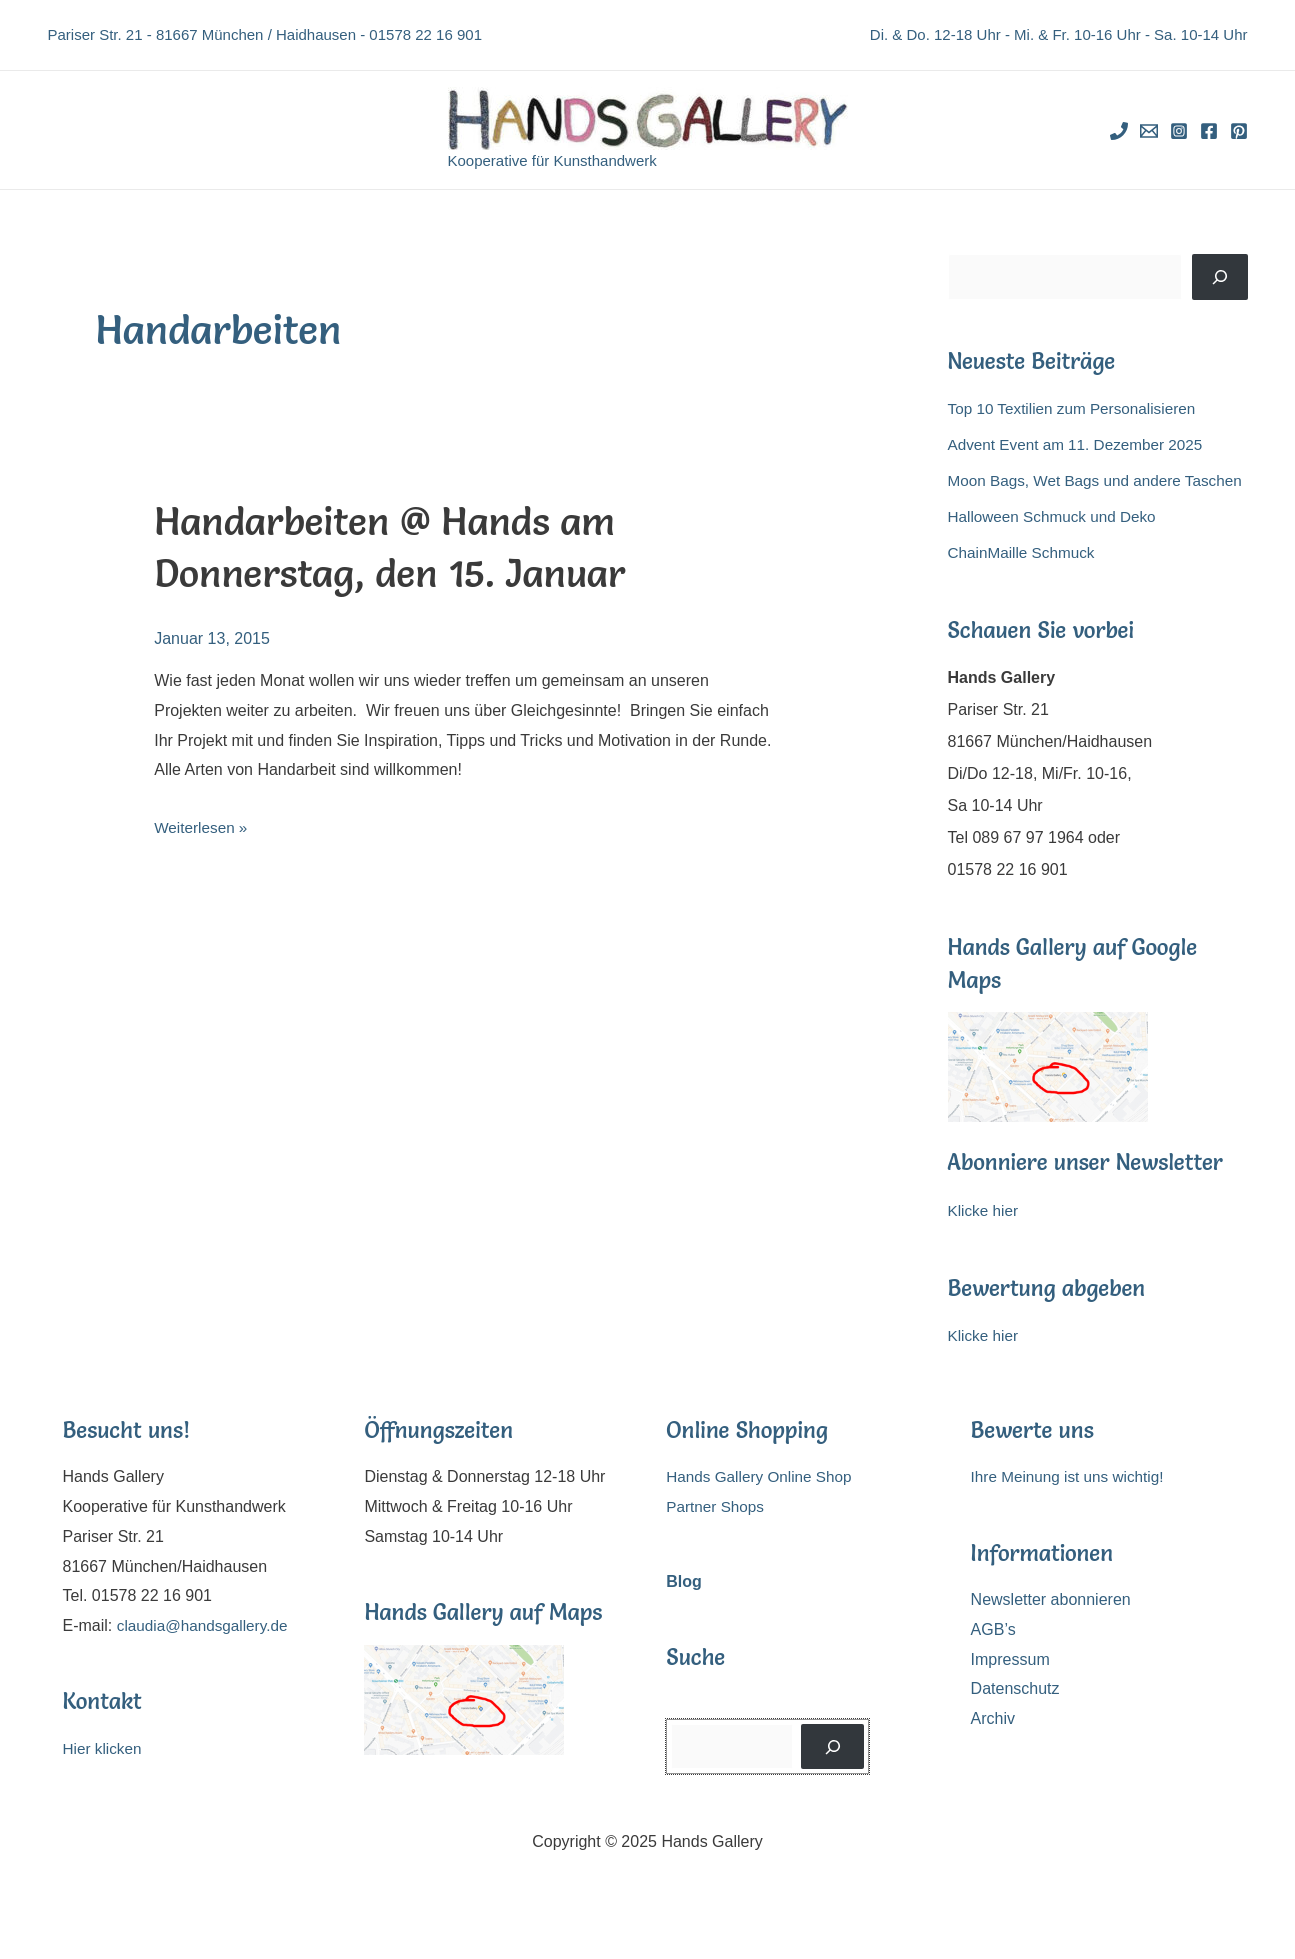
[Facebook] (1209, 131)
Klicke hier (985, 1242)
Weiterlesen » (203, 827)
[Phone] (1119, 131)
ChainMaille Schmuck (1025, 584)
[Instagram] (1179, 131)
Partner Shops (717, 1538)
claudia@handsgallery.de (206, 1657)
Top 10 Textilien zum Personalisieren (1077, 408)
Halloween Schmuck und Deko (1057, 548)
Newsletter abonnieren (1051, 1631)
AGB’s (993, 1661)
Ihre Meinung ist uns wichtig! (1072, 1508)
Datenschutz (1015, 1720)
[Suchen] (1220, 277)
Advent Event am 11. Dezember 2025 (1081, 444)
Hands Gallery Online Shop (763, 1508)
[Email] (1149, 131)
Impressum (1010, 1691)
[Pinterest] (1239, 131)
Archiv (993, 1750)
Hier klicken (104, 1780)
